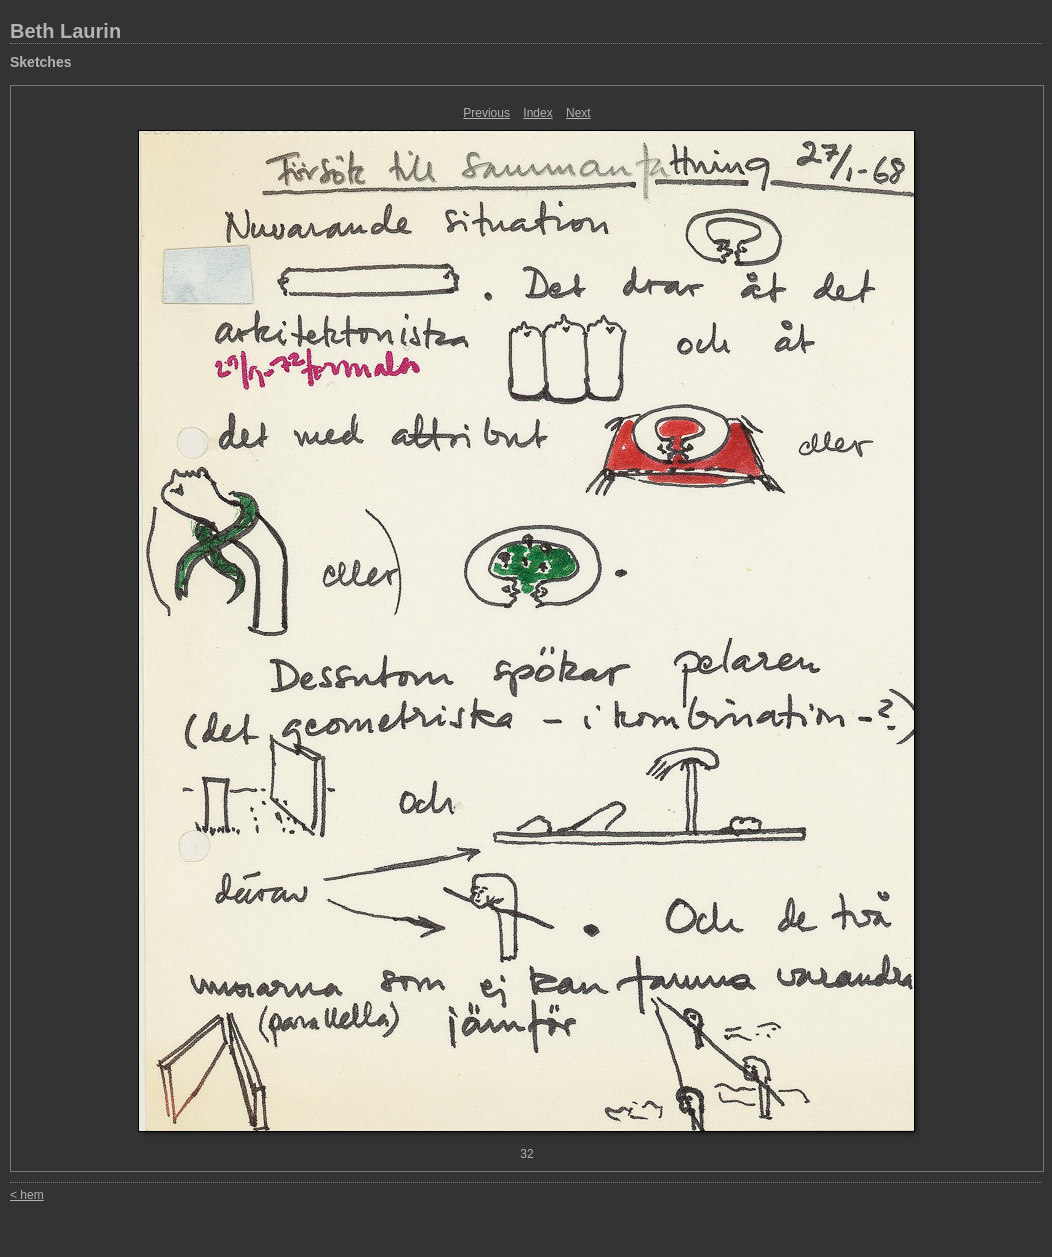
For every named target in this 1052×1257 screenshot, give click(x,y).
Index (537, 113)
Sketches (40, 62)
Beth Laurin (65, 31)
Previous (486, 113)
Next (578, 113)
